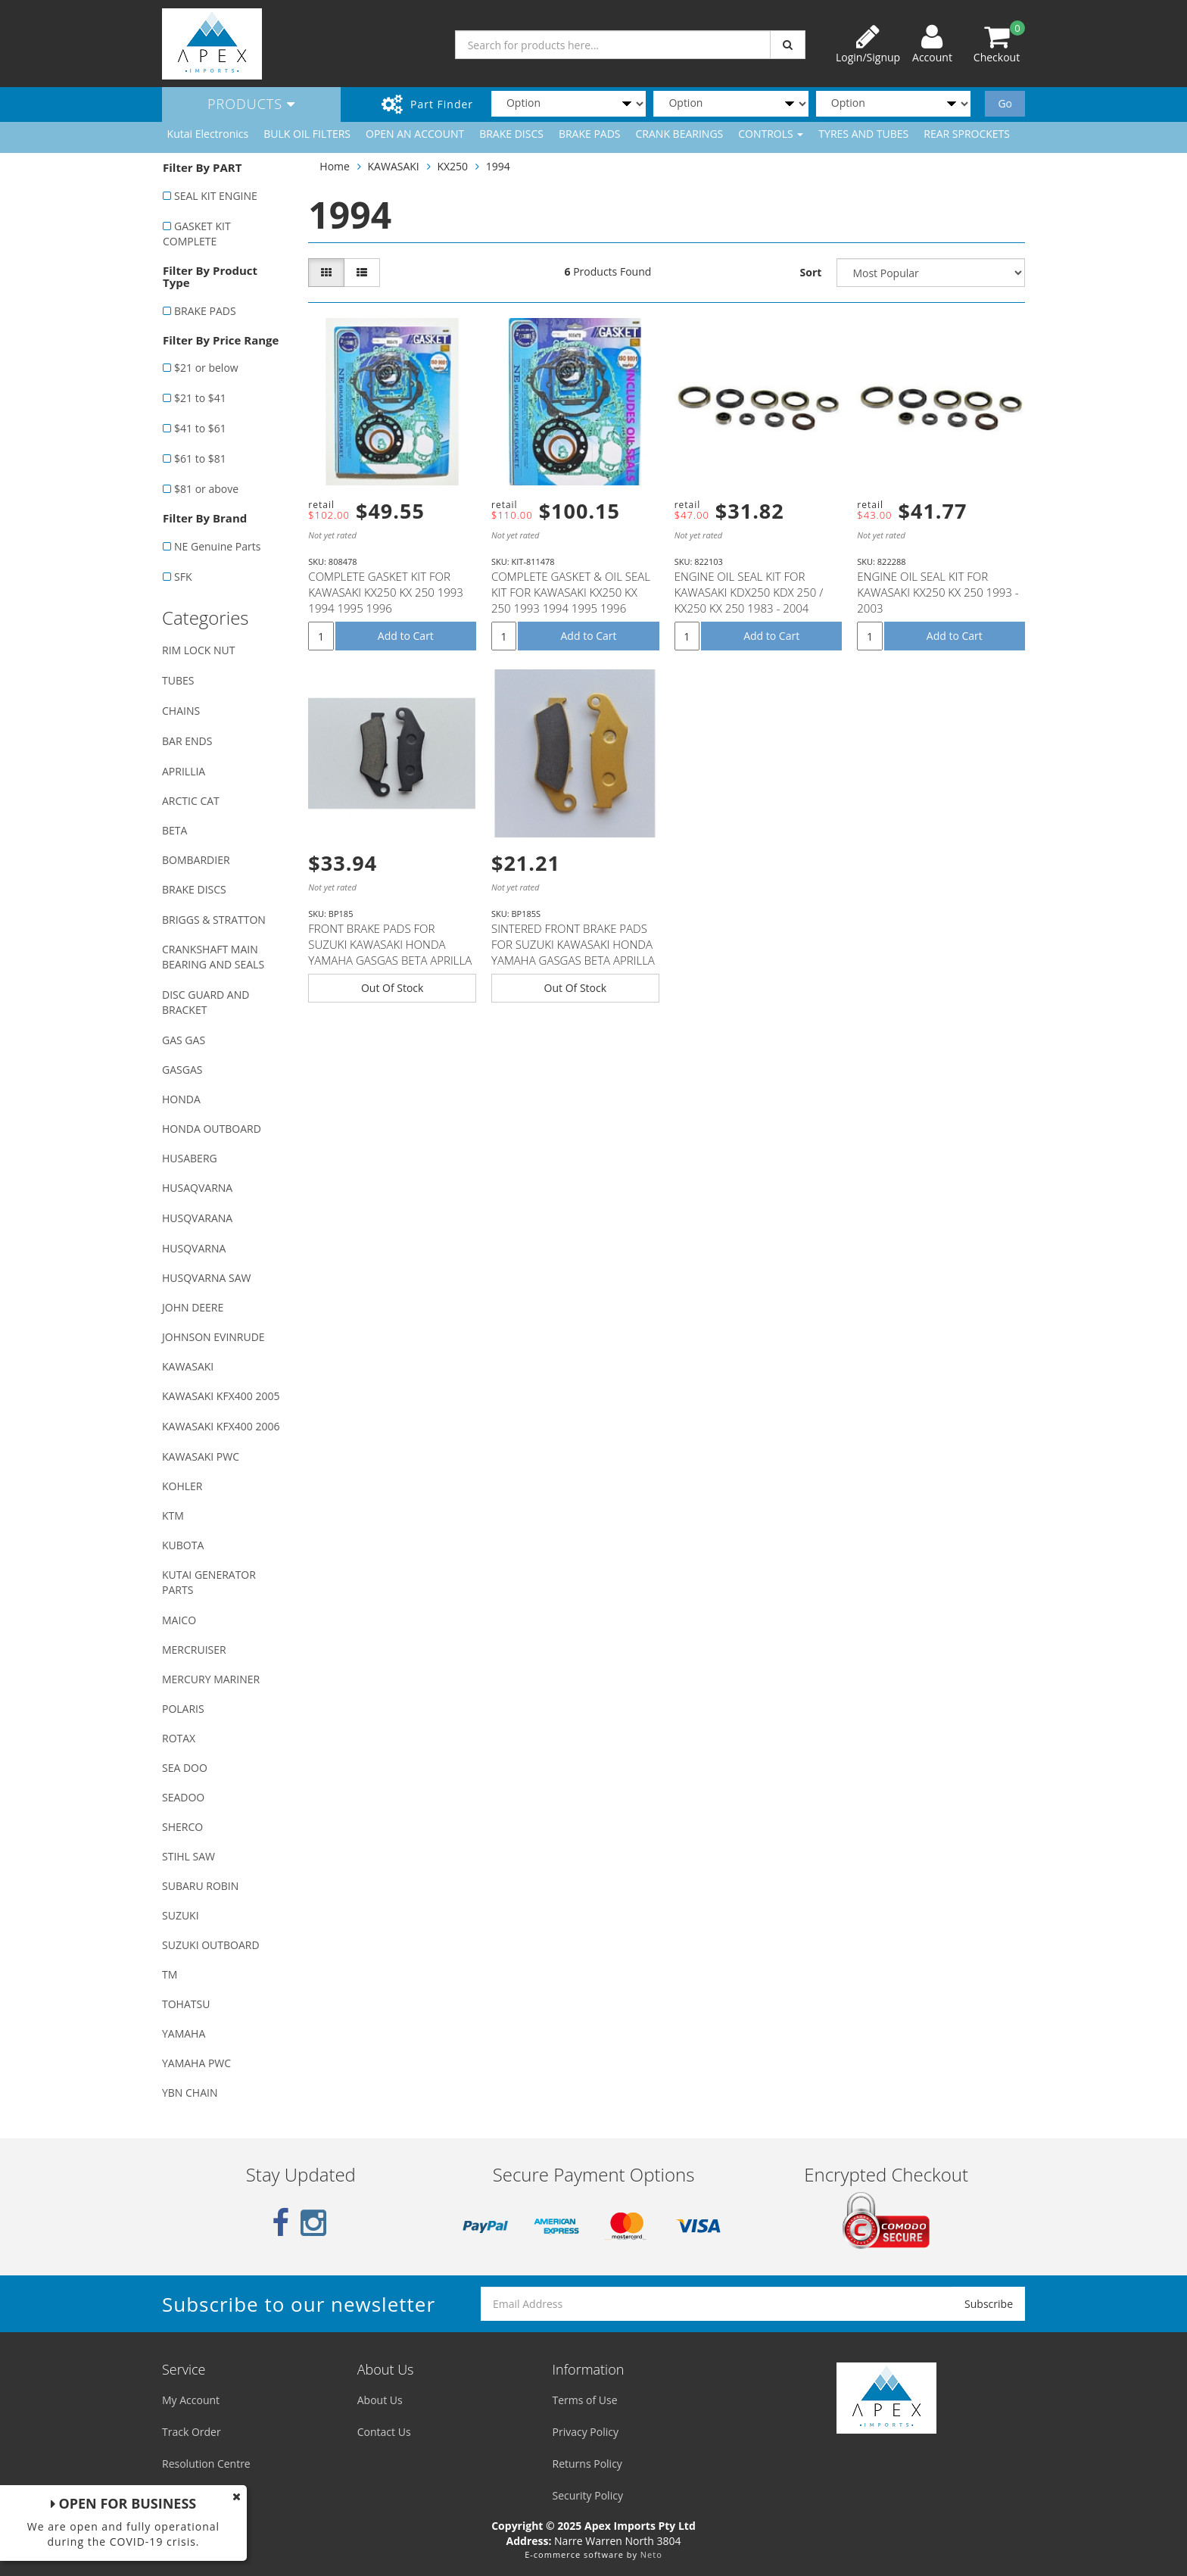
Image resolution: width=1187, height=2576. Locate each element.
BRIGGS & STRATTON (214, 919)
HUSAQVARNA (197, 1187)
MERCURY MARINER (211, 1679)
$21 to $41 (200, 398)
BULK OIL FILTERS (306, 133)
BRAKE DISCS (511, 133)
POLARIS (183, 1708)
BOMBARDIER (196, 860)
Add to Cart (406, 635)
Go (1005, 103)
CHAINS (181, 710)
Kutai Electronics (208, 133)
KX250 (452, 166)
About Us (380, 2400)
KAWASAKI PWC (200, 1456)
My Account (191, 2400)
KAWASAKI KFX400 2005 (220, 1396)
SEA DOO (184, 1767)
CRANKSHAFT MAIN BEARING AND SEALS (213, 956)
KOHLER (182, 1486)
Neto (651, 2554)
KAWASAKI (187, 1366)
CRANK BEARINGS (680, 133)
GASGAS (182, 1069)
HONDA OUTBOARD (211, 1128)
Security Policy (588, 2495)
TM (169, 1974)
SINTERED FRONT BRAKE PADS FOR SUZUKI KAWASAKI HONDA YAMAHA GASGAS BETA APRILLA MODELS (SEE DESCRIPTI (573, 952)
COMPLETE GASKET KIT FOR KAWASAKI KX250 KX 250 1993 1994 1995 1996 (385, 592)
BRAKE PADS (590, 133)
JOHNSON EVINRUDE (213, 1337)
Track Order (191, 2432)
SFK (183, 576)
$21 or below (206, 367)
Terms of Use (585, 2400)
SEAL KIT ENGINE (215, 196)
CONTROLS (770, 133)
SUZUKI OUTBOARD (211, 1945)
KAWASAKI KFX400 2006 (220, 1426)
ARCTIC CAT (191, 801)
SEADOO (183, 1797)
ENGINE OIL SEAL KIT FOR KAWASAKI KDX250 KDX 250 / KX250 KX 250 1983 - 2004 (749, 592)
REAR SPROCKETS (967, 133)
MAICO (179, 1620)
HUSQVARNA (194, 1248)
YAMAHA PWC (196, 2063)
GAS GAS (183, 1040)
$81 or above (206, 489)
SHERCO (182, 1827)
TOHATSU (186, 2004)
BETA (174, 830)
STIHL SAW (188, 1856)
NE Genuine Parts (217, 546)
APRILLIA (183, 771)
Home (334, 166)
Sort (811, 272)
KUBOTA (183, 1545)
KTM (173, 1515)
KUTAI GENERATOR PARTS (209, 1582)
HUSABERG (189, 1158)
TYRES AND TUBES (863, 133)
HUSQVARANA (197, 1218)
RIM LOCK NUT (198, 650)
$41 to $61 (200, 428)
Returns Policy (587, 2463)
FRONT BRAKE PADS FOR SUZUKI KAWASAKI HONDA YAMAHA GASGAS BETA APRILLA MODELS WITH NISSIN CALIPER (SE (390, 960)
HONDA (181, 1099)
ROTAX (178, 1738)
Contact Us (384, 2432)
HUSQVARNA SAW (206, 1278)
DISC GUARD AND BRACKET (205, 1002)
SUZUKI (180, 1915)
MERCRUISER (194, 1649)
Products (251, 104)
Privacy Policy (585, 2432)
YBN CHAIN (190, 2092)
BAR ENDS (187, 741)
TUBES (178, 680)
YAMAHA (183, 2033)
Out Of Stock (392, 988)
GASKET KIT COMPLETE (197, 233)
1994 (498, 166)
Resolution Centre (206, 2463)
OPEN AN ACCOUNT (415, 133)
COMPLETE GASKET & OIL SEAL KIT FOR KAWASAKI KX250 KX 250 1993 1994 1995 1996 (570, 592)
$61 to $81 (200, 458)
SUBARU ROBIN (200, 1886)
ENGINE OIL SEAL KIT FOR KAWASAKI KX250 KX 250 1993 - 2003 (937, 592)
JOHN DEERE (192, 1307)
